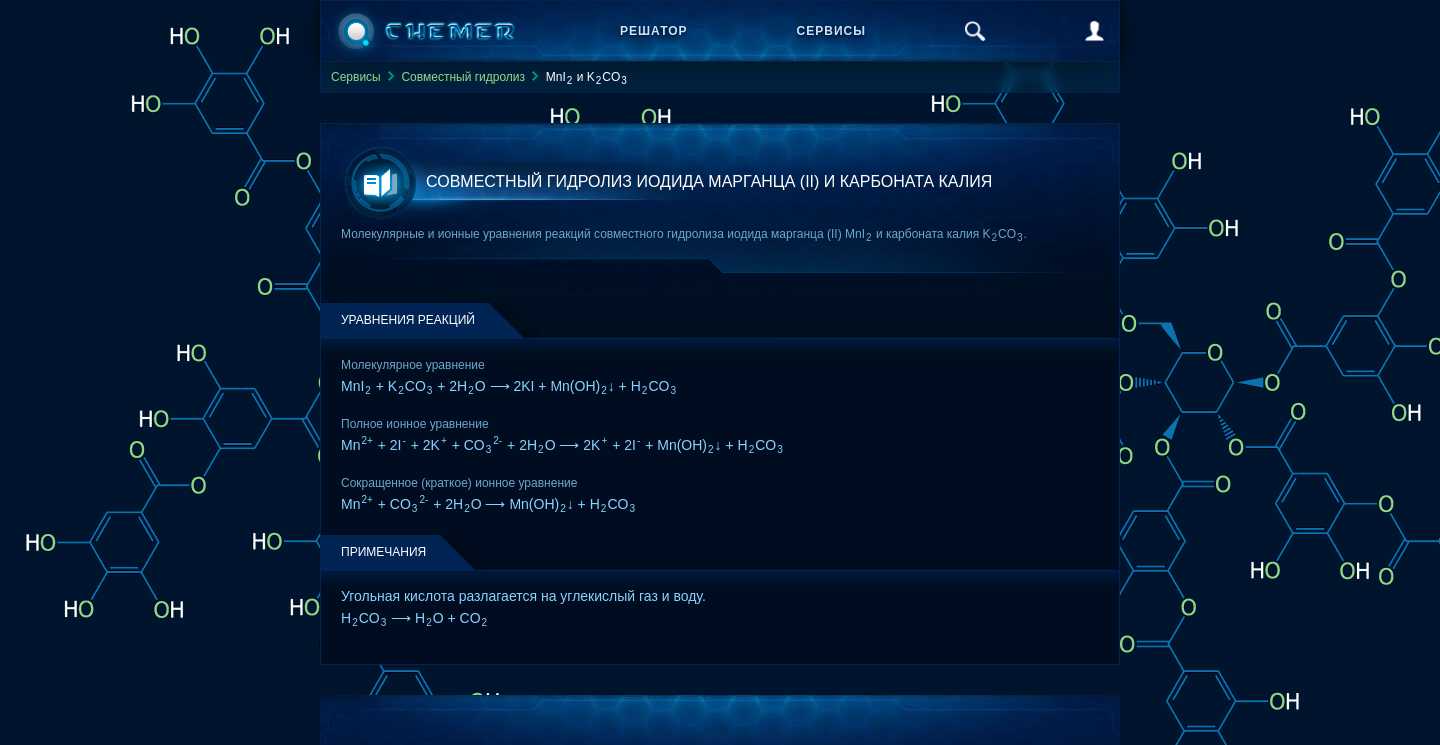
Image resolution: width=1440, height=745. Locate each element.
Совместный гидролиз (463, 77)
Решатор (654, 31)
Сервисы (831, 31)
